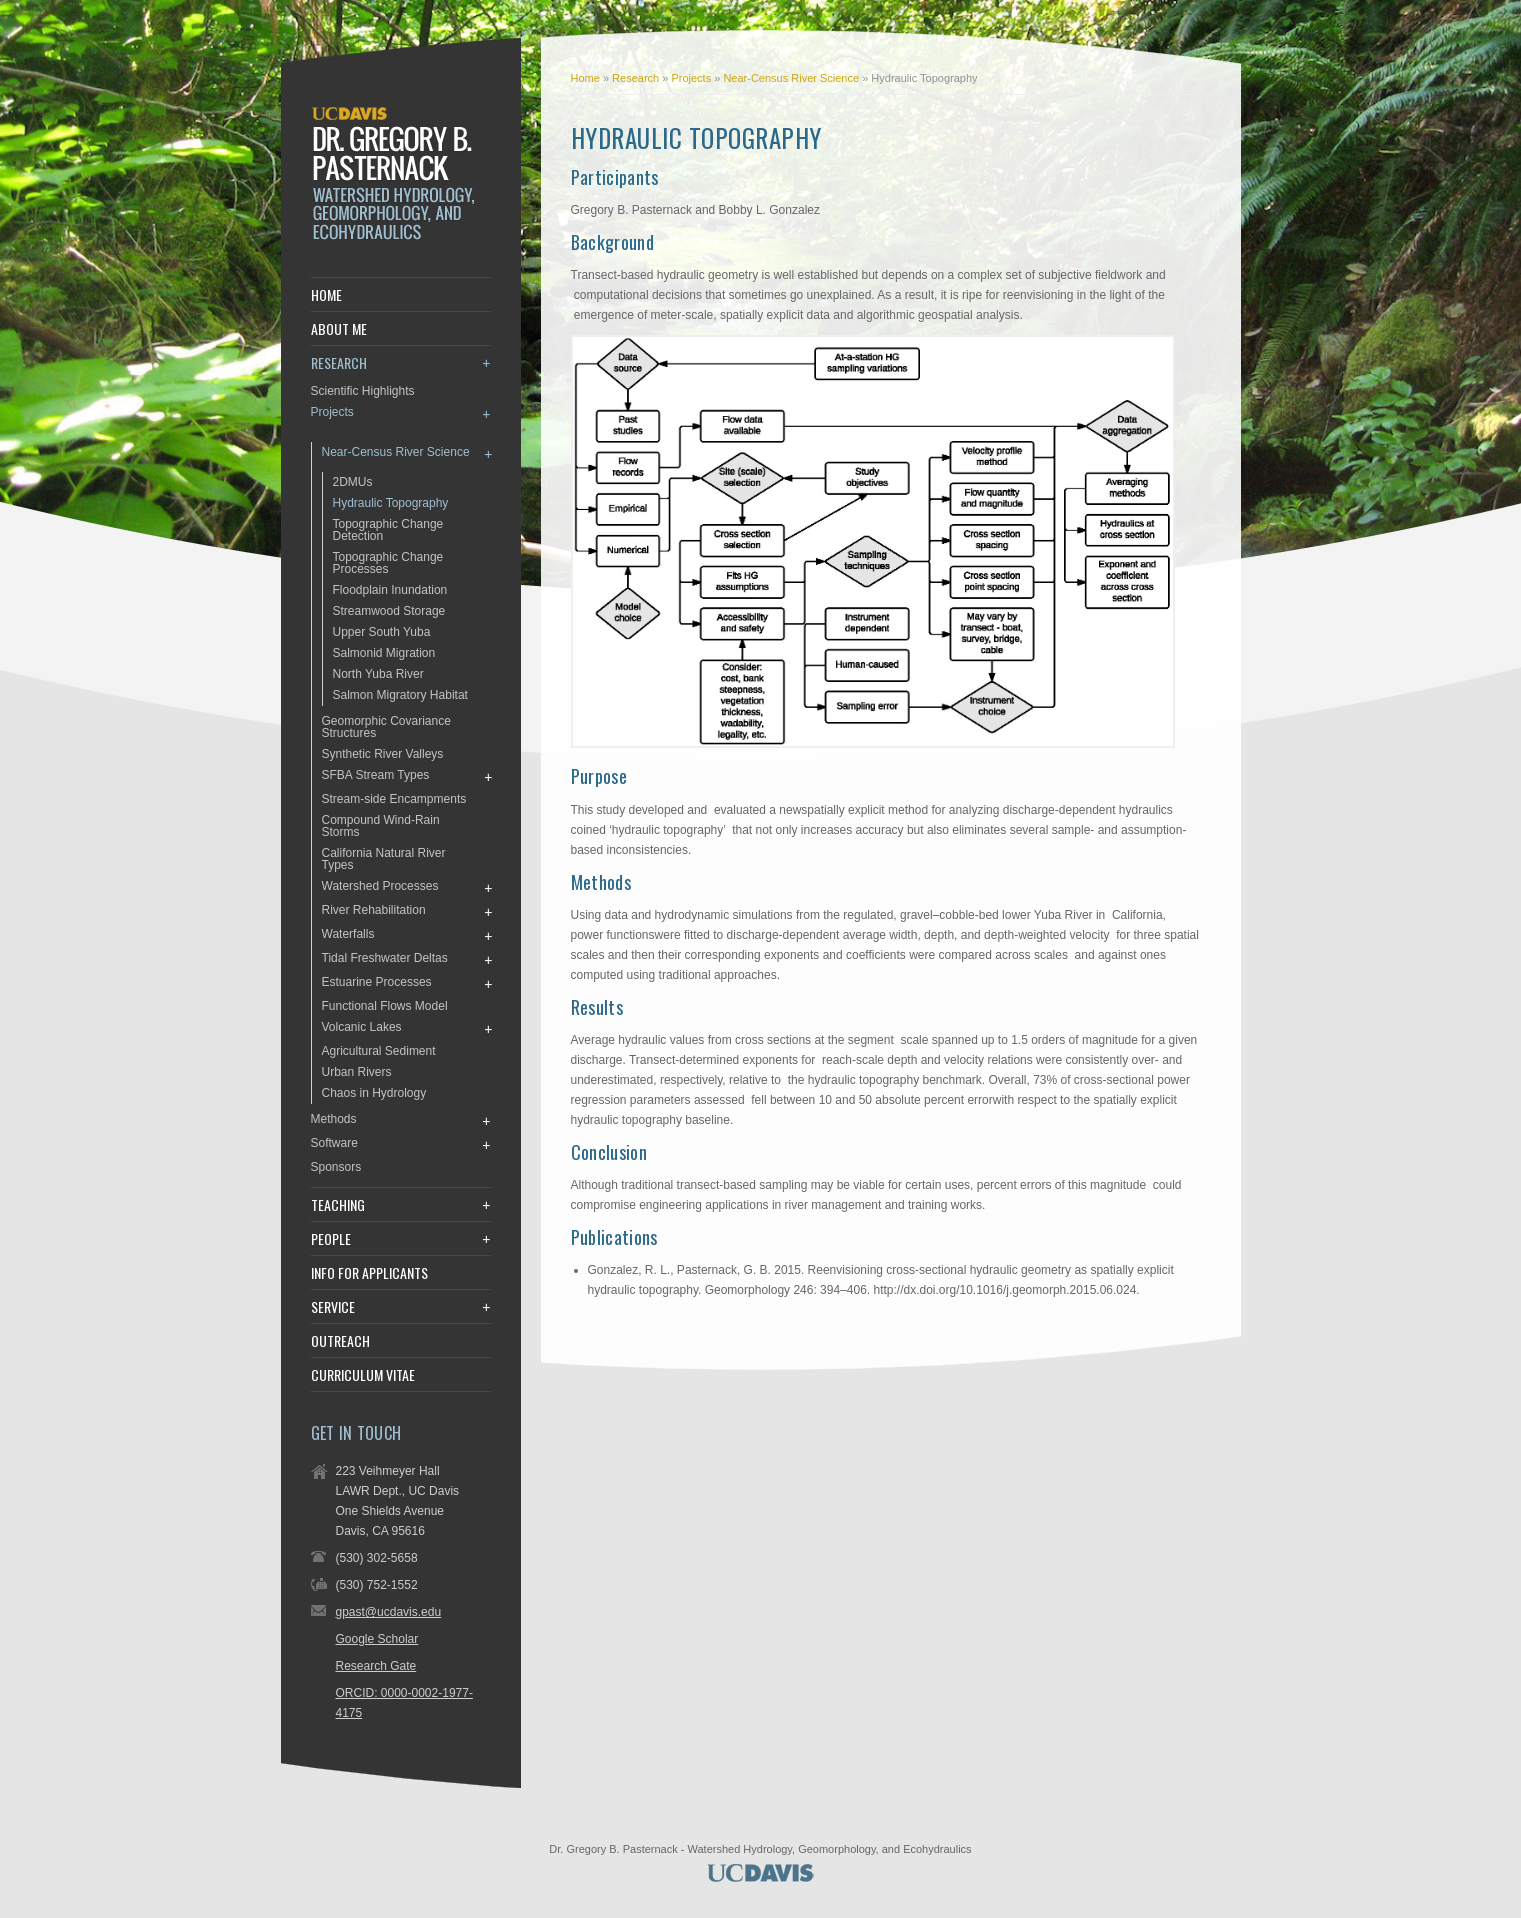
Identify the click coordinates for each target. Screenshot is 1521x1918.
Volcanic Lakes (362, 1027)
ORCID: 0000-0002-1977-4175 (404, 1703)
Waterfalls (348, 934)
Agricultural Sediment (379, 1051)
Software (334, 1143)
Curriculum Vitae (363, 1375)
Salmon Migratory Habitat (400, 695)
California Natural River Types (384, 859)
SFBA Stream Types (376, 775)
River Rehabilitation (374, 910)
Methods (334, 1119)
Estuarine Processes (377, 982)
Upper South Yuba (382, 632)
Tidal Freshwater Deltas (385, 958)
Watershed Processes (380, 886)
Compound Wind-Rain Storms (381, 826)
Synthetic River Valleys (383, 754)
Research (637, 78)
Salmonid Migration (384, 653)
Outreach (340, 1341)
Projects (692, 78)
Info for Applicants (369, 1273)
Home (585, 78)
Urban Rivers (357, 1072)
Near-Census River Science (792, 78)
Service (333, 1307)
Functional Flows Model (385, 1006)
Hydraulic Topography (391, 503)
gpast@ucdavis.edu (389, 1612)
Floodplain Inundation (390, 590)
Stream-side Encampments (394, 799)
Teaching (338, 1205)
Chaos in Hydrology (374, 1093)
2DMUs (353, 482)
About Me (339, 329)
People (331, 1239)
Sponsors (336, 1167)
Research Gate (376, 1666)
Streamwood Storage (389, 611)
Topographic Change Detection (388, 530)
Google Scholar (377, 1639)
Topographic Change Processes (388, 563)
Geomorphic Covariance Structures (386, 727)
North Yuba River (378, 674)
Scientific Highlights (363, 391)
